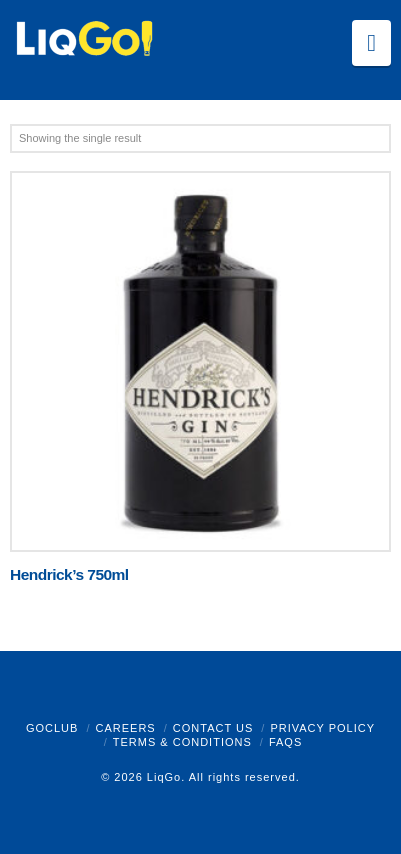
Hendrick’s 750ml (69, 574)
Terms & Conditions (182, 742)
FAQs (285, 742)
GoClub (52, 728)
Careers (125, 728)
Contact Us (213, 728)
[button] (371, 43)
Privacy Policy (322, 728)
